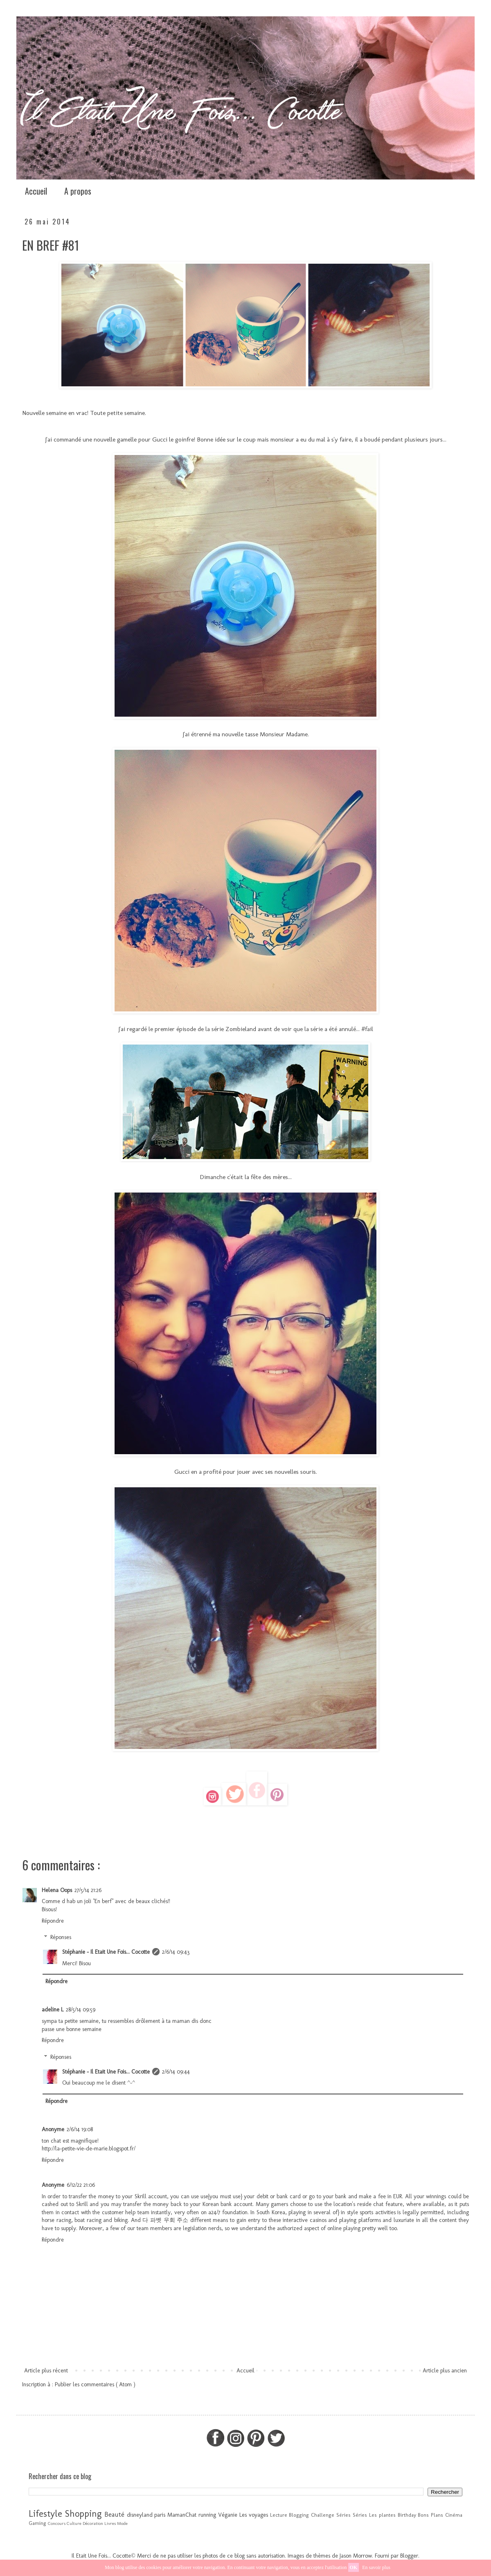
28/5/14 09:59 (80, 2009)
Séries (360, 2515)
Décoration (93, 2523)
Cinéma (453, 2515)
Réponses (60, 1937)
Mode (122, 2523)
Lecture (278, 2515)
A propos (77, 191)
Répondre (53, 1920)
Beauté (114, 2514)
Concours (56, 2523)
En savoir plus (376, 2567)
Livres (110, 2523)
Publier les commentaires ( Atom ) (95, 2384)
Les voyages (253, 2514)
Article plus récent (46, 2370)
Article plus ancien (445, 2370)
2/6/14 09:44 (176, 2071)
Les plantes (382, 2515)
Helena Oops (57, 1890)
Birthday (407, 2515)
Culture (74, 2523)
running (207, 2514)
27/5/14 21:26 (87, 1890)
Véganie (227, 2514)
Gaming (37, 2523)
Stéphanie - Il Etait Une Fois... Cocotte (106, 1951)
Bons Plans (430, 2515)
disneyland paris (146, 2514)
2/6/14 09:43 (175, 1951)
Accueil (36, 191)
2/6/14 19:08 (80, 2129)
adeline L (52, 2009)
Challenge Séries (331, 2515)
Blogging (299, 2515)
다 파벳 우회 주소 (165, 2220)
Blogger (409, 2555)
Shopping (83, 2513)
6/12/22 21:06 (81, 2184)
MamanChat (181, 2514)
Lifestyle (45, 2513)
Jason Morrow (356, 2555)
